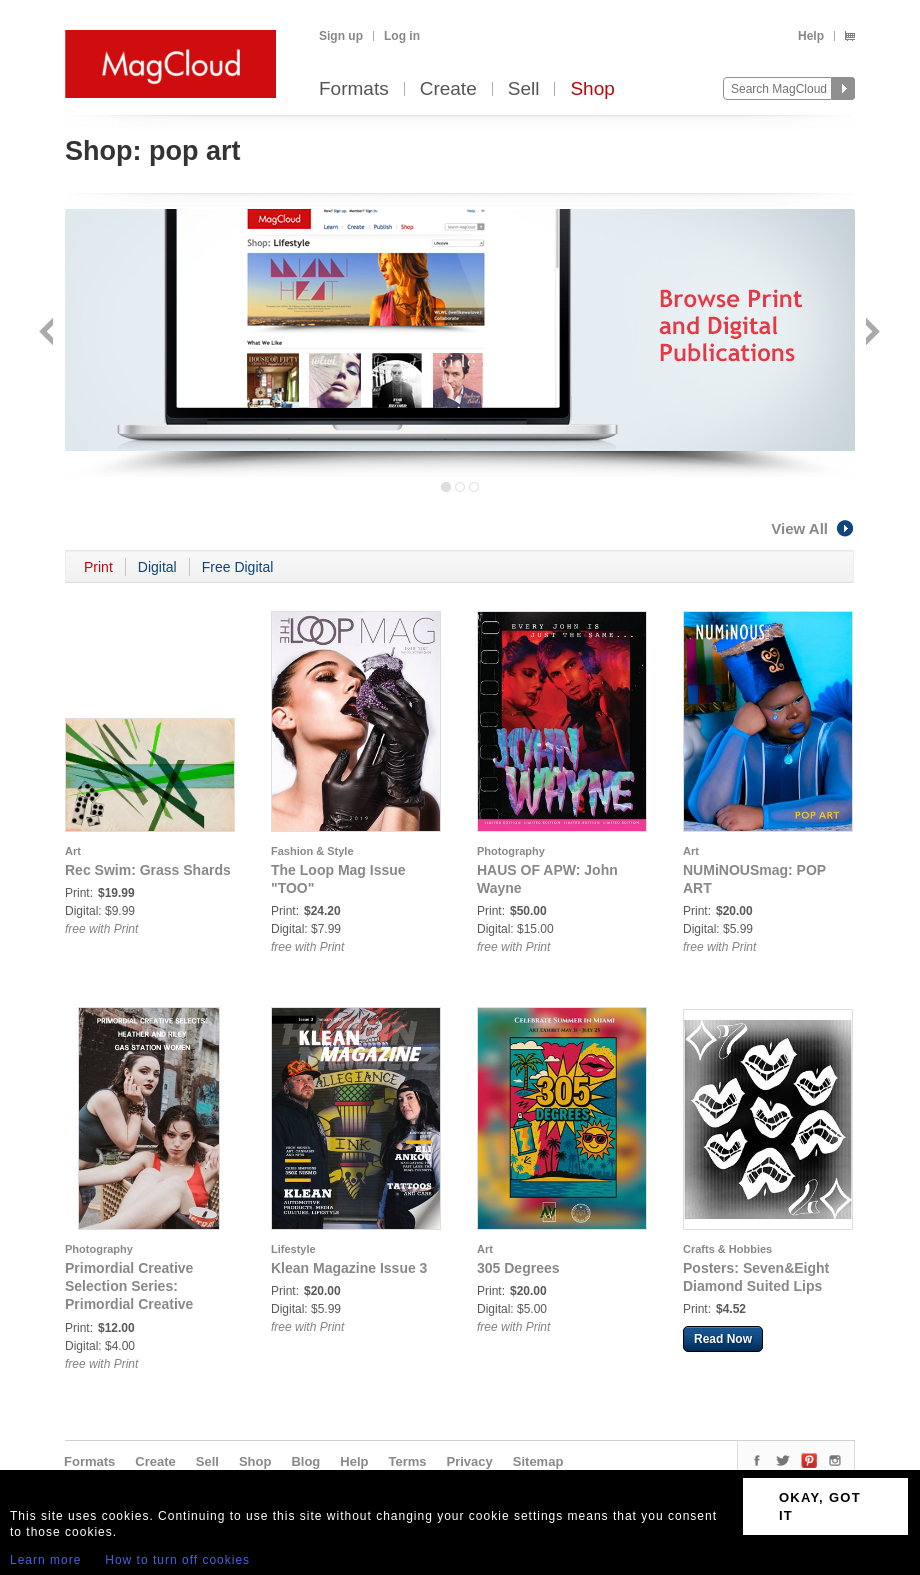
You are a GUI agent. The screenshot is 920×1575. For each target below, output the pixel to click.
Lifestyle (293, 1249)
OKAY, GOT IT (820, 1506)
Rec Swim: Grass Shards (148, 870)
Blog (305, 1461)
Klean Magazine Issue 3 (349, 1268)
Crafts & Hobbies (727, 1249)
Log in (402, 36)
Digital (157, 567)
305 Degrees (518, 1268)
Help (811, 36)
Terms (407, 1461)
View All (813, 528)
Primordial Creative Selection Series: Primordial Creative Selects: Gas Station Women (132, 1304)
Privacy (470, 1461)
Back (48, 333)
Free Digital (238, 567)
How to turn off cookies (177, 1560)
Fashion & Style (312, 851)
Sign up (341, 36)
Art (73, 851)
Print (98, 567)
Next (870, 333)
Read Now (723, 1339)
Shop (592, 89)
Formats (354, 89)
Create (448, 89)
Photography (511, 851)
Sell (524, 89)
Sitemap (538, 1461)
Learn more (45, 1560)
